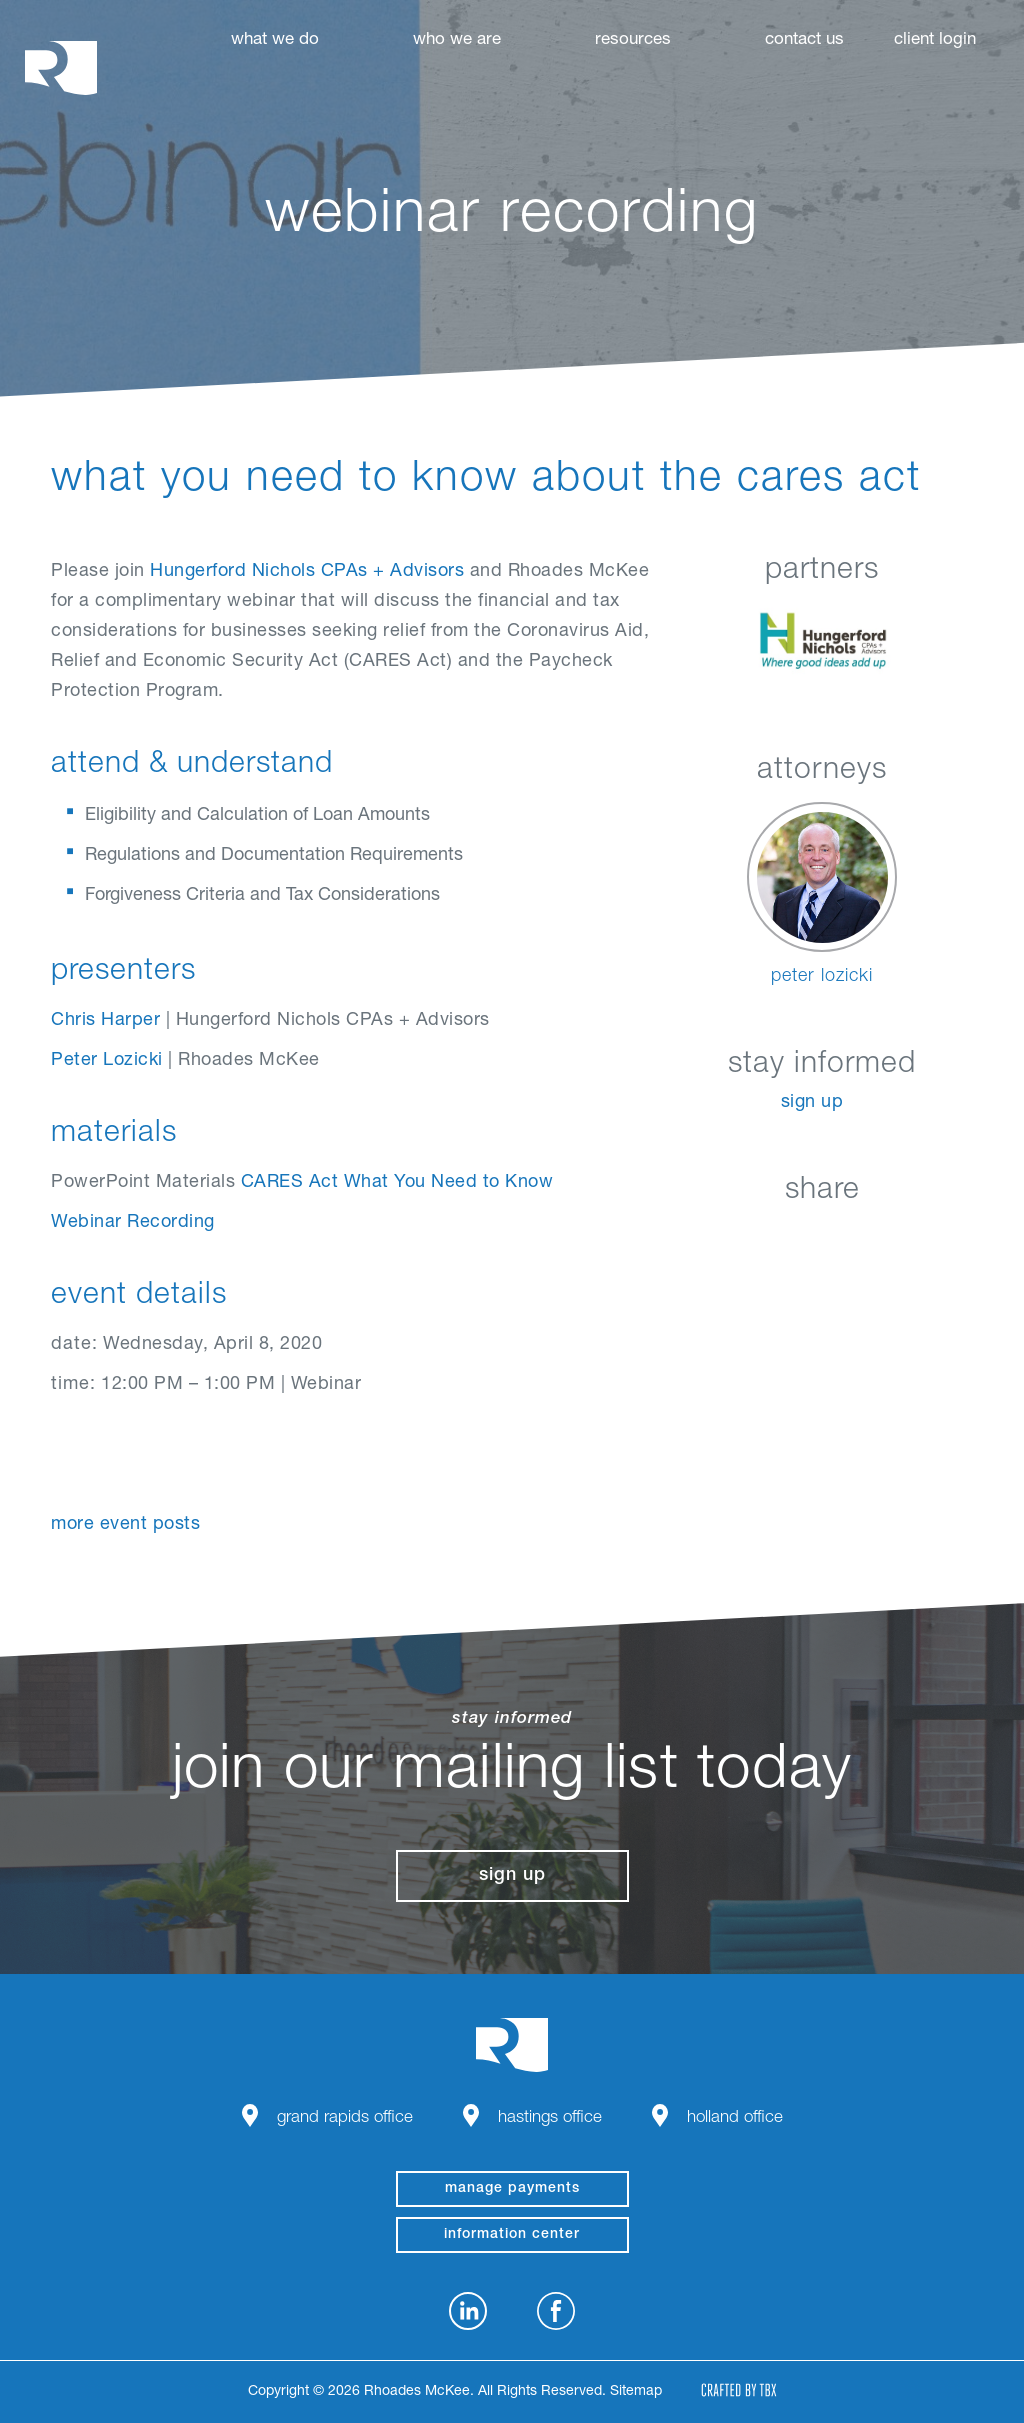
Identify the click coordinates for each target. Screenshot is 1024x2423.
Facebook (772, 1237)
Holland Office (735, 2118)
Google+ (872, 1237)
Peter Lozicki (107, 1061)
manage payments (512, 2189)
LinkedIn (722, 1237)
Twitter (822, 1237)
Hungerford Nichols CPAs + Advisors (307, 572)
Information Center (512, 2235)
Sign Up (812, 1103)
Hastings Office (550, 2118)
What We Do (275, 40)
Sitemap (636, 2392)
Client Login (935, 40)
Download (922, 1237)
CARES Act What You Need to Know (397, 1183)
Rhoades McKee (61, 67)
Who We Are (457, 40)
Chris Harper (105, 1021)
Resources (633, 40)
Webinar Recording (133, 1223)
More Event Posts (125, 1525)
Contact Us (804, 40)
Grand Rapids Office (345, 2118)
